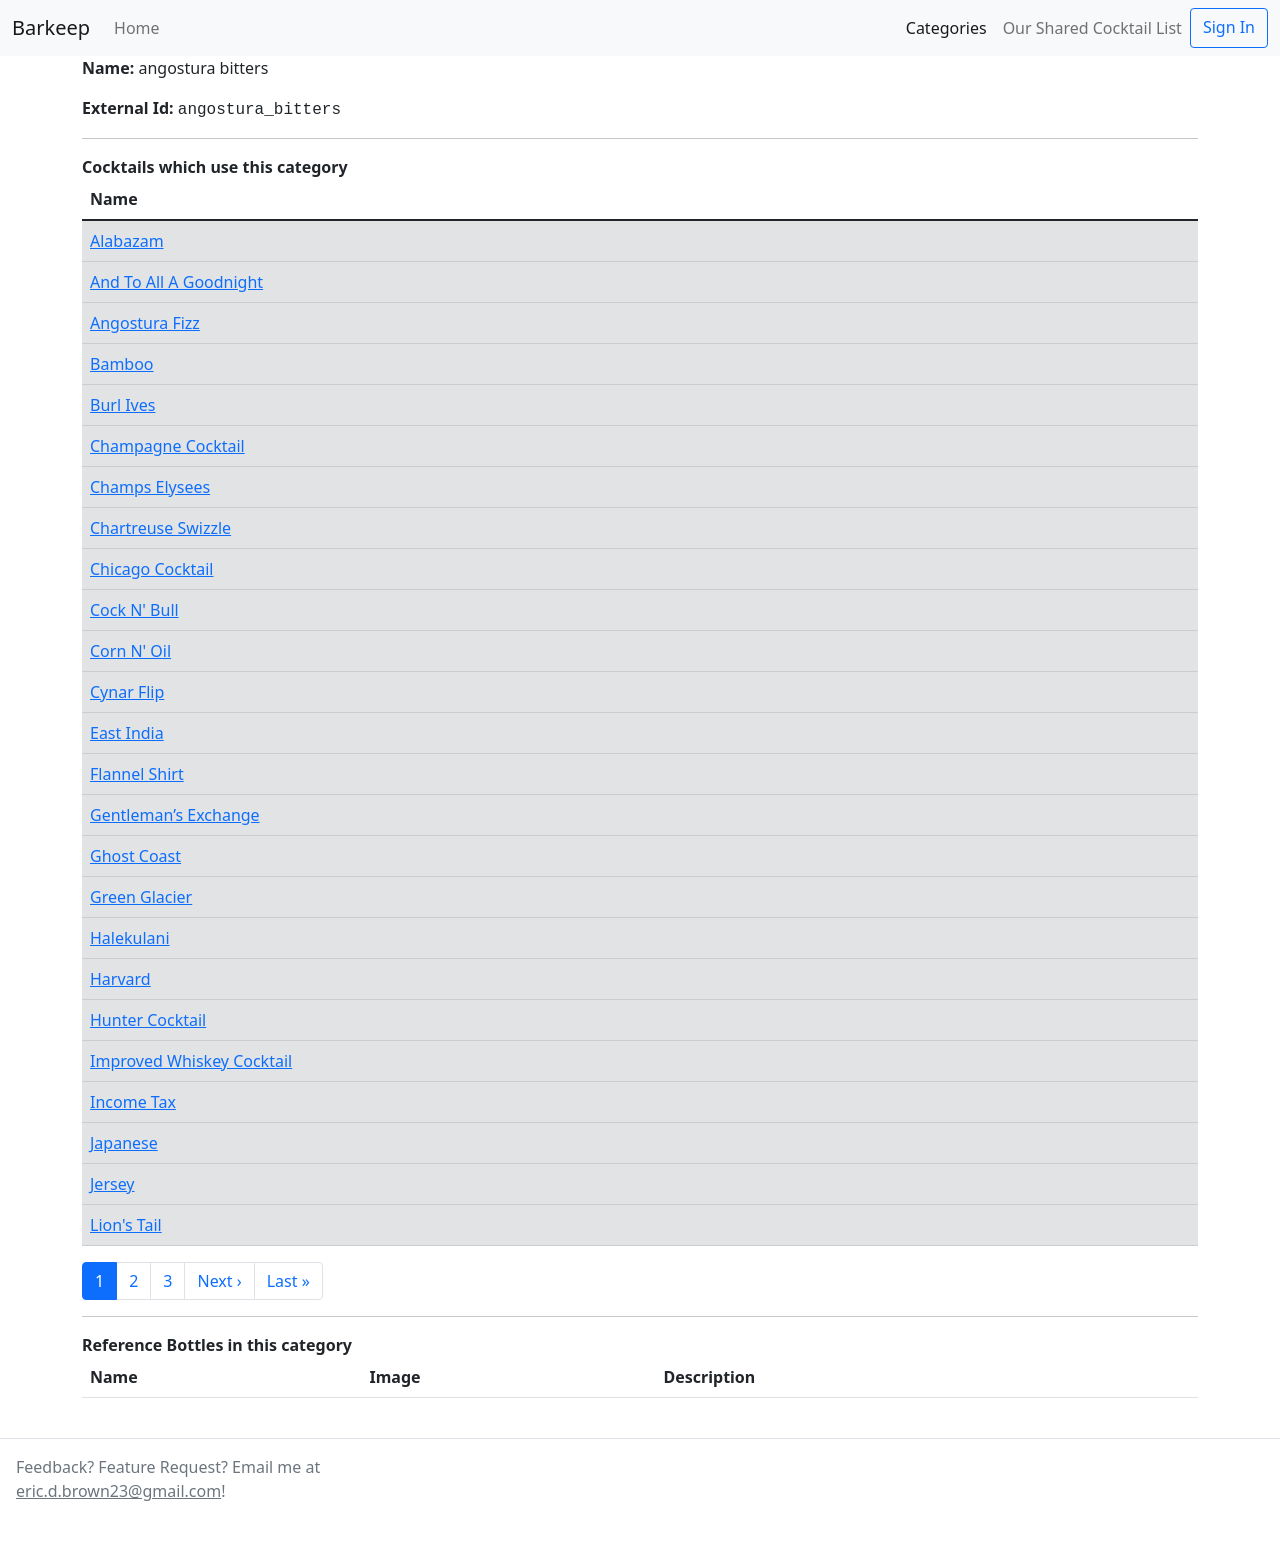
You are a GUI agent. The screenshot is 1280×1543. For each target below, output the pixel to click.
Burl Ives (122, 405)
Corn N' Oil (130, 651)
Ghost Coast (135, 856)
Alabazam (127, 241)
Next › (219, 1281)
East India (127, 733)
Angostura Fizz (145, 323)
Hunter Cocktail (148, 1020)
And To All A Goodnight (176, 282)
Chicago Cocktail (152, 569)
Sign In (1229, 27)
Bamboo (122, 364)
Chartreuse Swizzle (160, 528)
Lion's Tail (126, 1225)
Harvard (120, 979)
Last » (288, 1281)
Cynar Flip (127, 692)
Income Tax (133, 1102)
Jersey (112, 1184)
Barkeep (51, 27)
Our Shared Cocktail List (1092, 28)
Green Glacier (141, 897)
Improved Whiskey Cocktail (191, 1061)
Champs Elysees (150, 487)
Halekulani (130, 938)
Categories (946, 28)
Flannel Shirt (137, 774)
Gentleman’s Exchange (175, 815)
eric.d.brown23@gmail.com (118, 1491)
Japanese (124, 1143)
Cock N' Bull (134, 610)
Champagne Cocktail (167, 446)
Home (137, 28)
